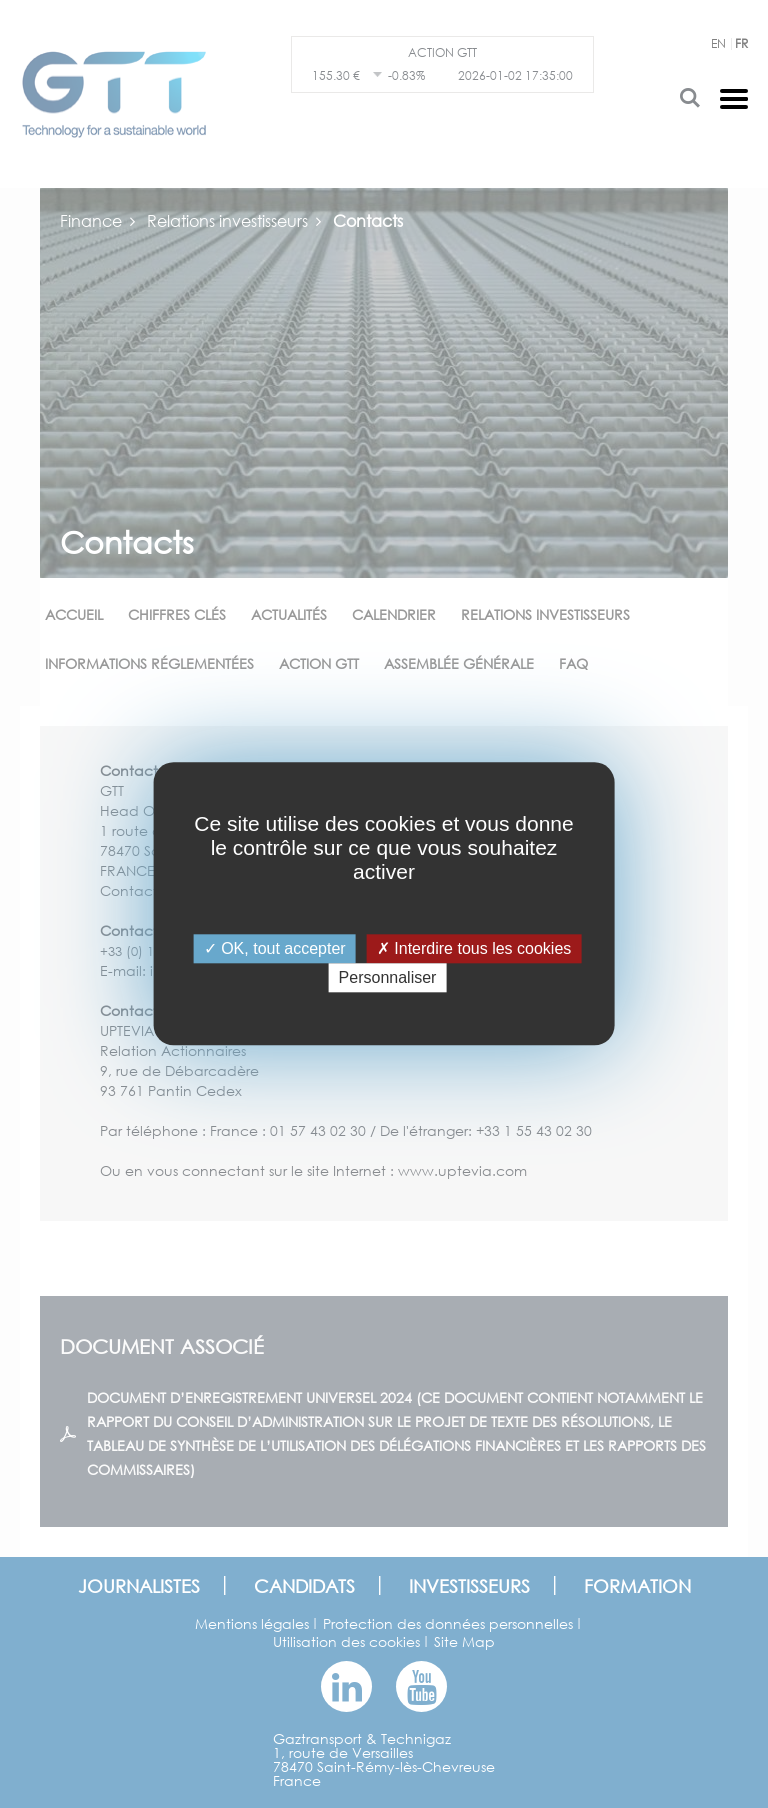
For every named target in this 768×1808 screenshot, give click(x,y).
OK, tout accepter (275, 948)
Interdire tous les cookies (474, 948)
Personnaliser (388, 978)
